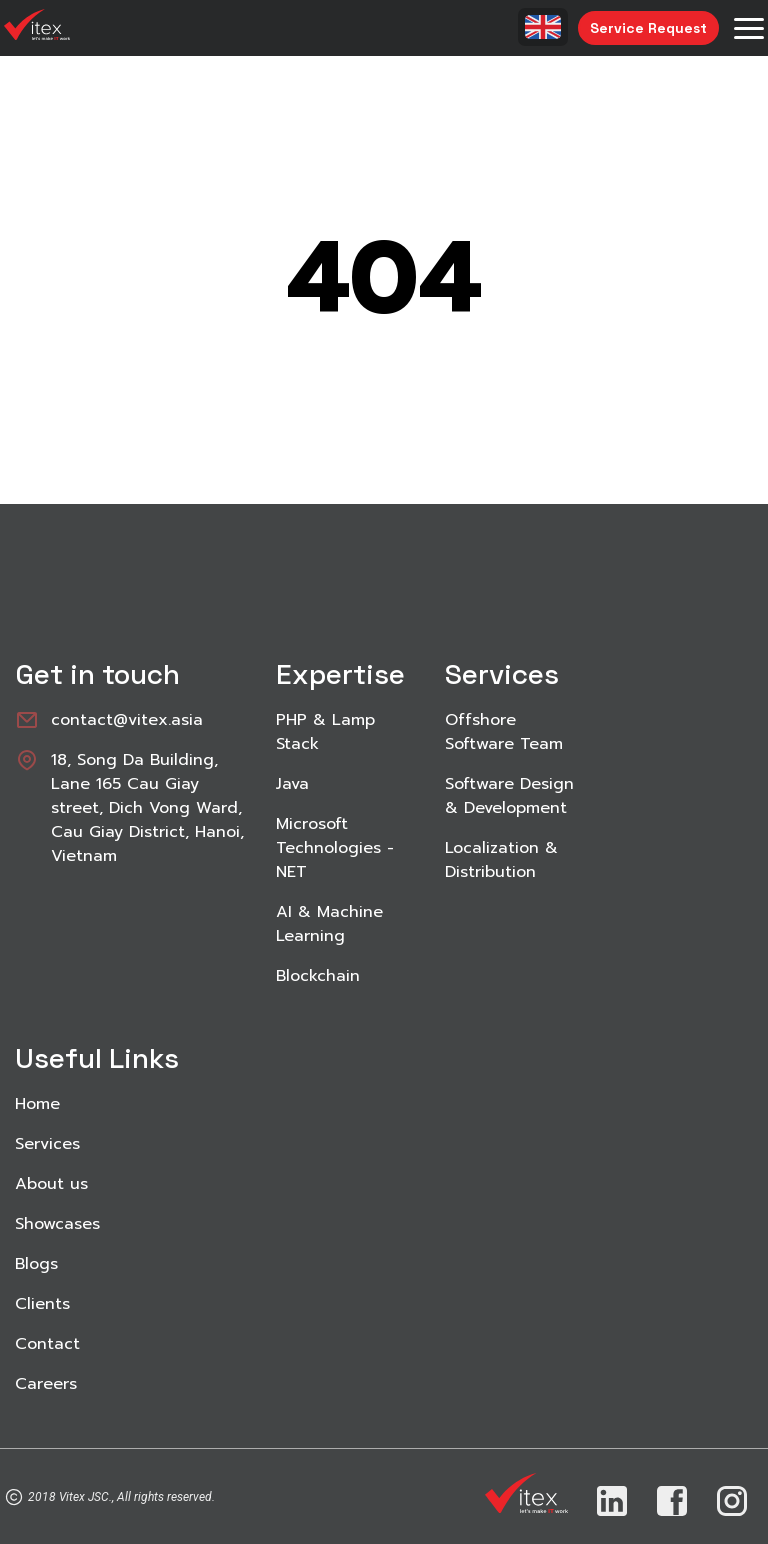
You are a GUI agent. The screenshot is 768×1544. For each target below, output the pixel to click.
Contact (47, 1344)
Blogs (36, 1264)
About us (51, 1184)
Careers (46, 1384)
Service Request (648, 28)
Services (47, 1144)
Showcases (57, 1224)
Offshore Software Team (504, 732)
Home (37, 1104)
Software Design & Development (509, 796)
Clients (42, 1304)
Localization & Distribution (501, 860)
